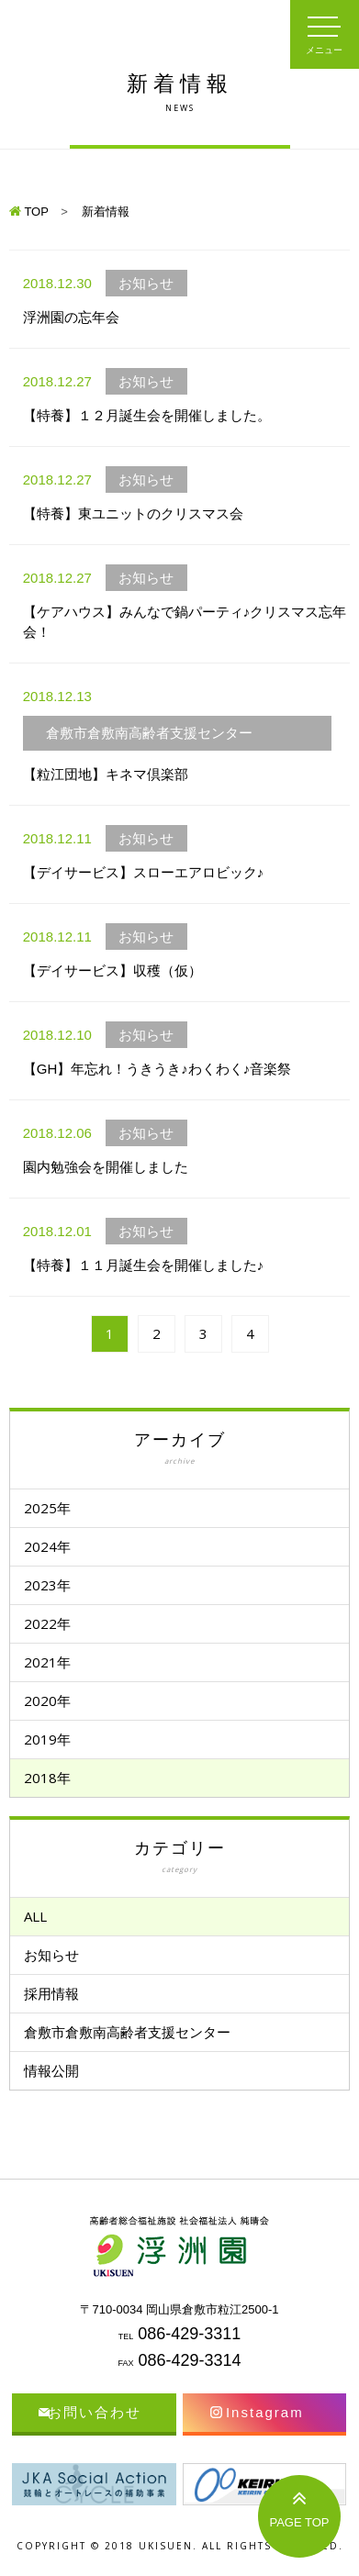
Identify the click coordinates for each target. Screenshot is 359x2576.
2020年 (47, 1700)
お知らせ (51, 1955)
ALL (35, 1916)
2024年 (47, 1546)
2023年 (47, 1585)
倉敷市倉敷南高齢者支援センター (127, 2032)
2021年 (47, 1662)
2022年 (47, 1623)
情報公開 (51, 2070)
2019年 (47, 1739)
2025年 (47, 1508)
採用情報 (51, 1993)
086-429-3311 (189, 2334)
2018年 (47, 1777)
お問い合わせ (94, 2412)
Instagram (265, 2412)
